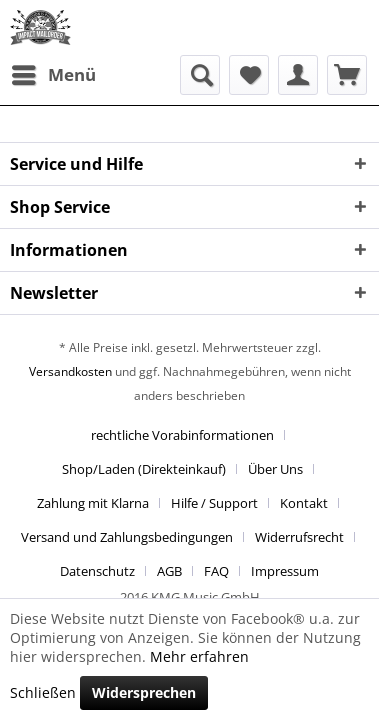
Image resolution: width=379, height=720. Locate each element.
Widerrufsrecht (299, 537)
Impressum (285, 571)
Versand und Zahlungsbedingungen (127, 537)
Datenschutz (97, 571)
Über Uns (275, 469)
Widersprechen (144, 692)
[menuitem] (53, 75)
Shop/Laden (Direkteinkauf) (144, 469)
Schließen (43, 692)
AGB (169, 571)
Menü (54, 72)
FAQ (216, 571)
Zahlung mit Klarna (93, 503)
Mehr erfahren (199, 656)
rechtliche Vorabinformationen (182, 435)
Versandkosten (70, 371)
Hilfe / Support (214, 503)
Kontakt (304, 503)
